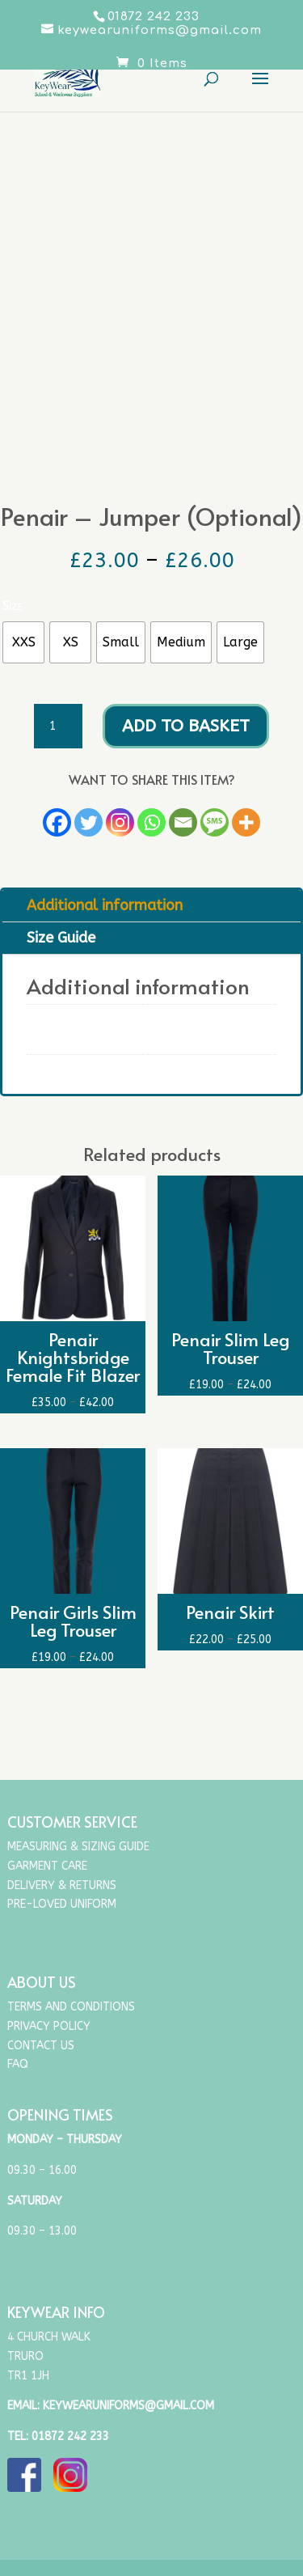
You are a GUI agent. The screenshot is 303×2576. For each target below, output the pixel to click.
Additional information (105, 905)
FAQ (17, 2064)
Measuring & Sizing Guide (78, 1847)
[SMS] (214, 822)
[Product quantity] (58, 726)
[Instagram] (120, 822)
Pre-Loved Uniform (61, 1904)
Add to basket (186, 726)
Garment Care (47, 1866)
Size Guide (61, 938)
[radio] (23, 642)
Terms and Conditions (71, 2007)
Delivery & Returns (61, 1885)
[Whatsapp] (151, 822)
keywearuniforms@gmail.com (128, 2406)
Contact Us (40, 2046)
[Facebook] (57, 822)
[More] (246, 822)
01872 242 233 (70, 2436)
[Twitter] (88, 822)
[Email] (183, 822)
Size (12, 606)
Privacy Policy (48, 2026)
